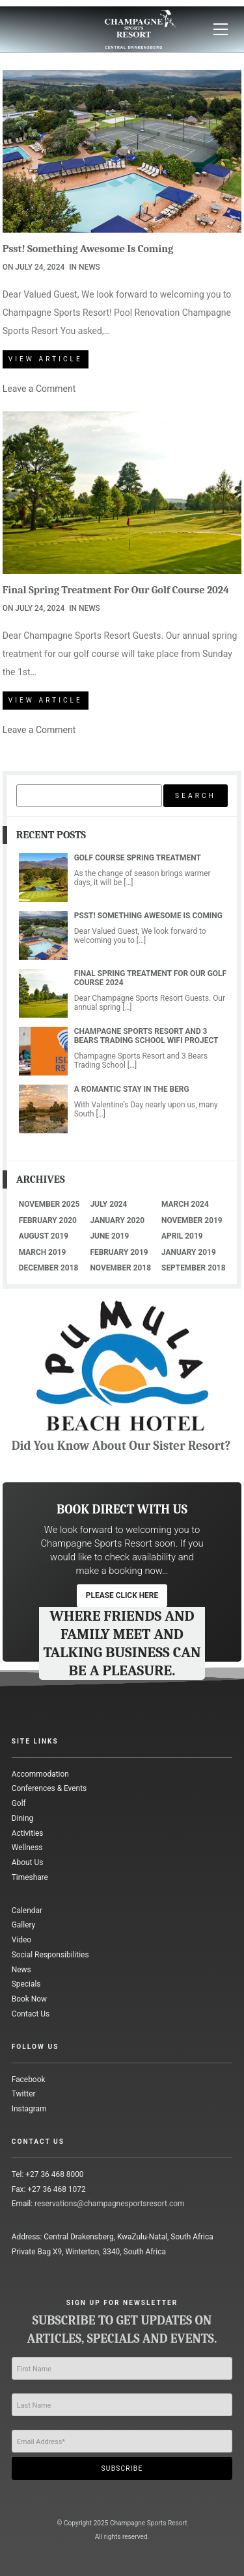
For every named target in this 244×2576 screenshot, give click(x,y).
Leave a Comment (39, 388)
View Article (45, 359)
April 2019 (182, 1236)
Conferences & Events (49, 1788)
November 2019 (192, 1220)
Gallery (23, 1924)
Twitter (24, 2093)
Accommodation (40, 1774)
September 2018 (193, 1267)
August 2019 (43, 1236)
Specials (26, 1984)
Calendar (27, 1910)
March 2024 (185, 1204)
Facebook (29, 2079)
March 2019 (42, 1252)
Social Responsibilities (50, 1954)
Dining (22, 1818)
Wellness (27, 1847)
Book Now (29, 1998)
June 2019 (109, 1236)
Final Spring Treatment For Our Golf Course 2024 (116, 590)
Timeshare (30, 1877)
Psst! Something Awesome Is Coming (88, 248)
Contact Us (30, 2013)
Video (21, 1939)
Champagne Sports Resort (148, 2523)
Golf (19, 1803)
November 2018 (120, 1267)
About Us (28, 1862)
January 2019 (188, 1252)
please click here (122, 1595)
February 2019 (119, 1252)
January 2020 (117, 1220)
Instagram (29, 2108)
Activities (28, 1833)
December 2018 (49, 1267)
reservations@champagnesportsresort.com (109, 2203)
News (89, 267)
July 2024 (108, 1204)
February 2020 (48, 1220)
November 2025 (49, 1204)
